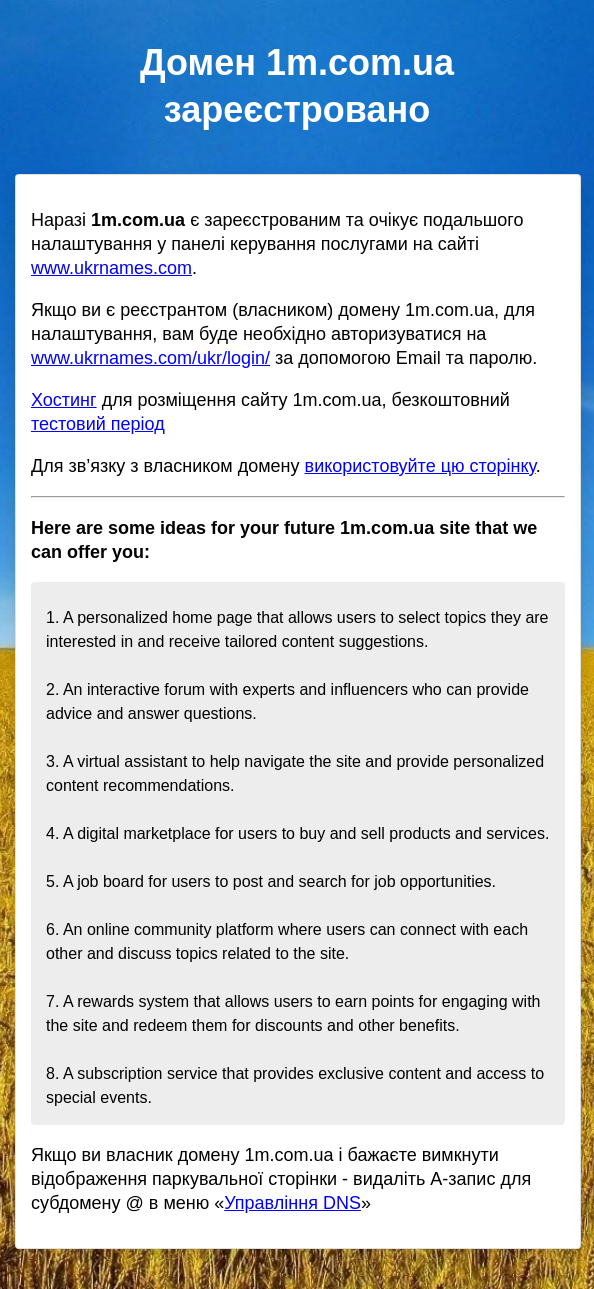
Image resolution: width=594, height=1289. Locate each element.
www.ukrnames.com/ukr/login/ (150, 358)
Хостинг (64, 400)
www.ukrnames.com (111, 268)
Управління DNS (292, 1203)
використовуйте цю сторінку (420, 466)
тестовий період (98, 424)
